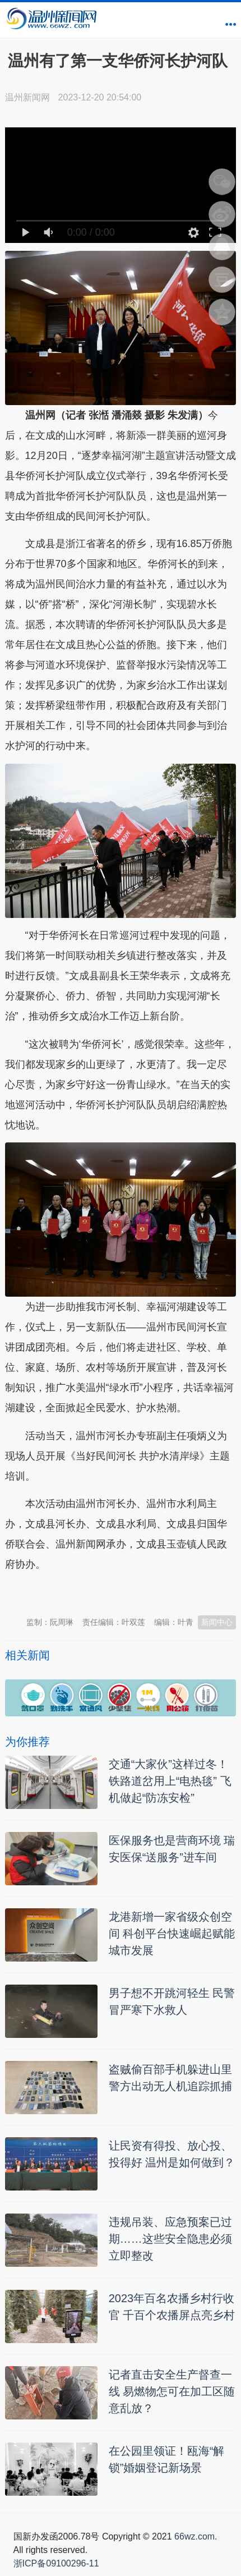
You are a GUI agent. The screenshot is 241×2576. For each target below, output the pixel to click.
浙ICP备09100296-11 (56, 2563)
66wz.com (194, 2536)
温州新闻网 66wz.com (104, 1592)
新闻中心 (217, 1622)
